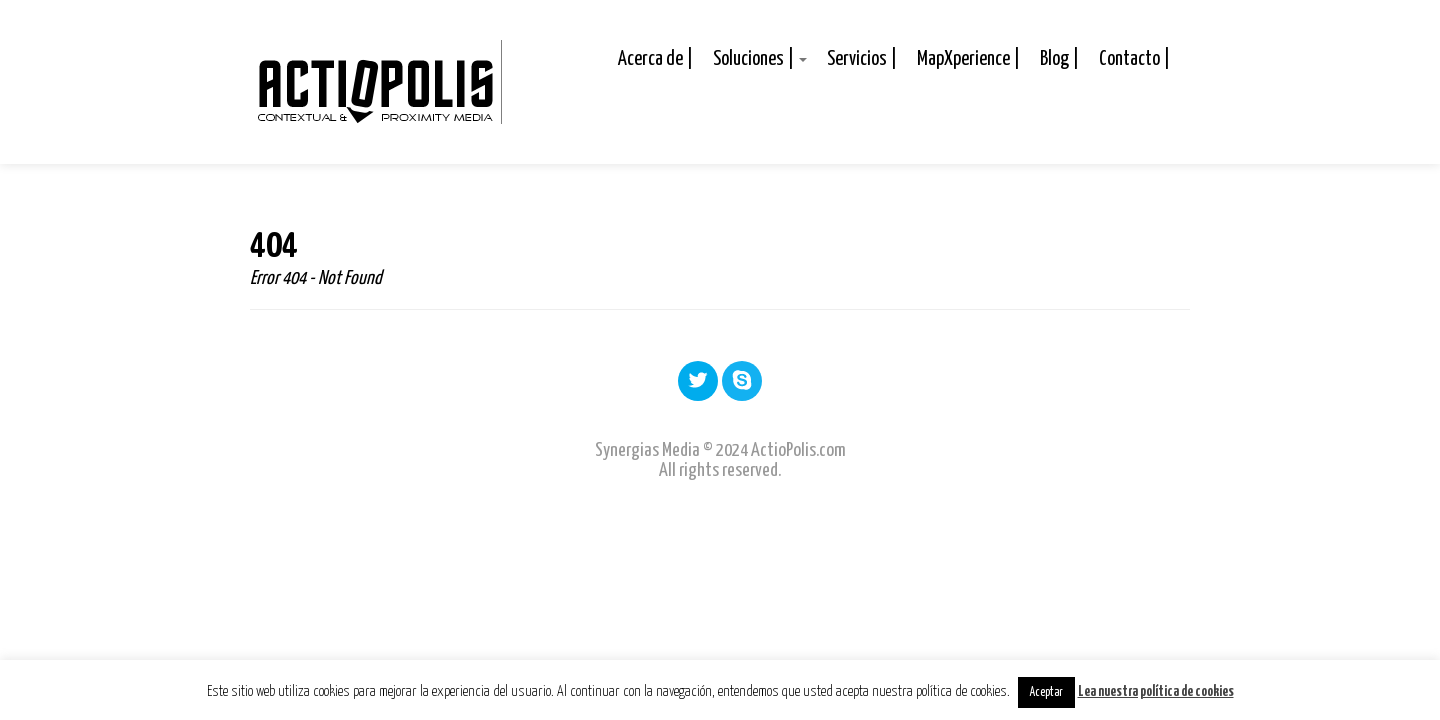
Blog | (1059, 59)
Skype (742, 380)
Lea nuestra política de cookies (1156, 692)
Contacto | (1134, 59)
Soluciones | (760, 59)
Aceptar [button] (1046, 692)
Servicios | (862, 59)
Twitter (698, 380)
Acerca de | (655, 59)
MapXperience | (968, 59)
